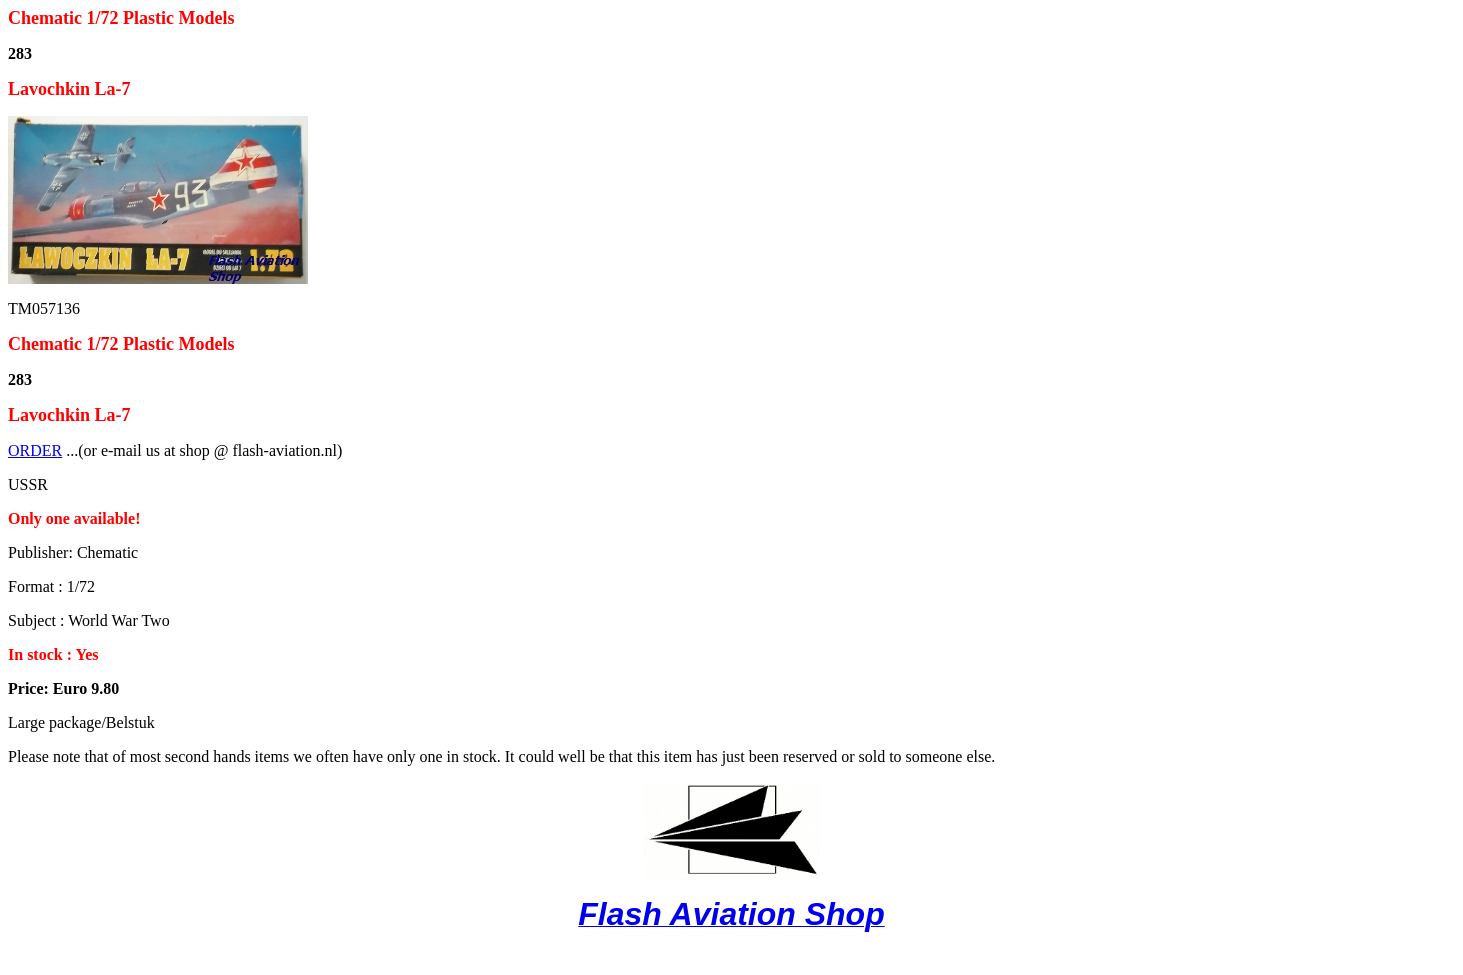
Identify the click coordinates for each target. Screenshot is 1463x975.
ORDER (35, 450)
